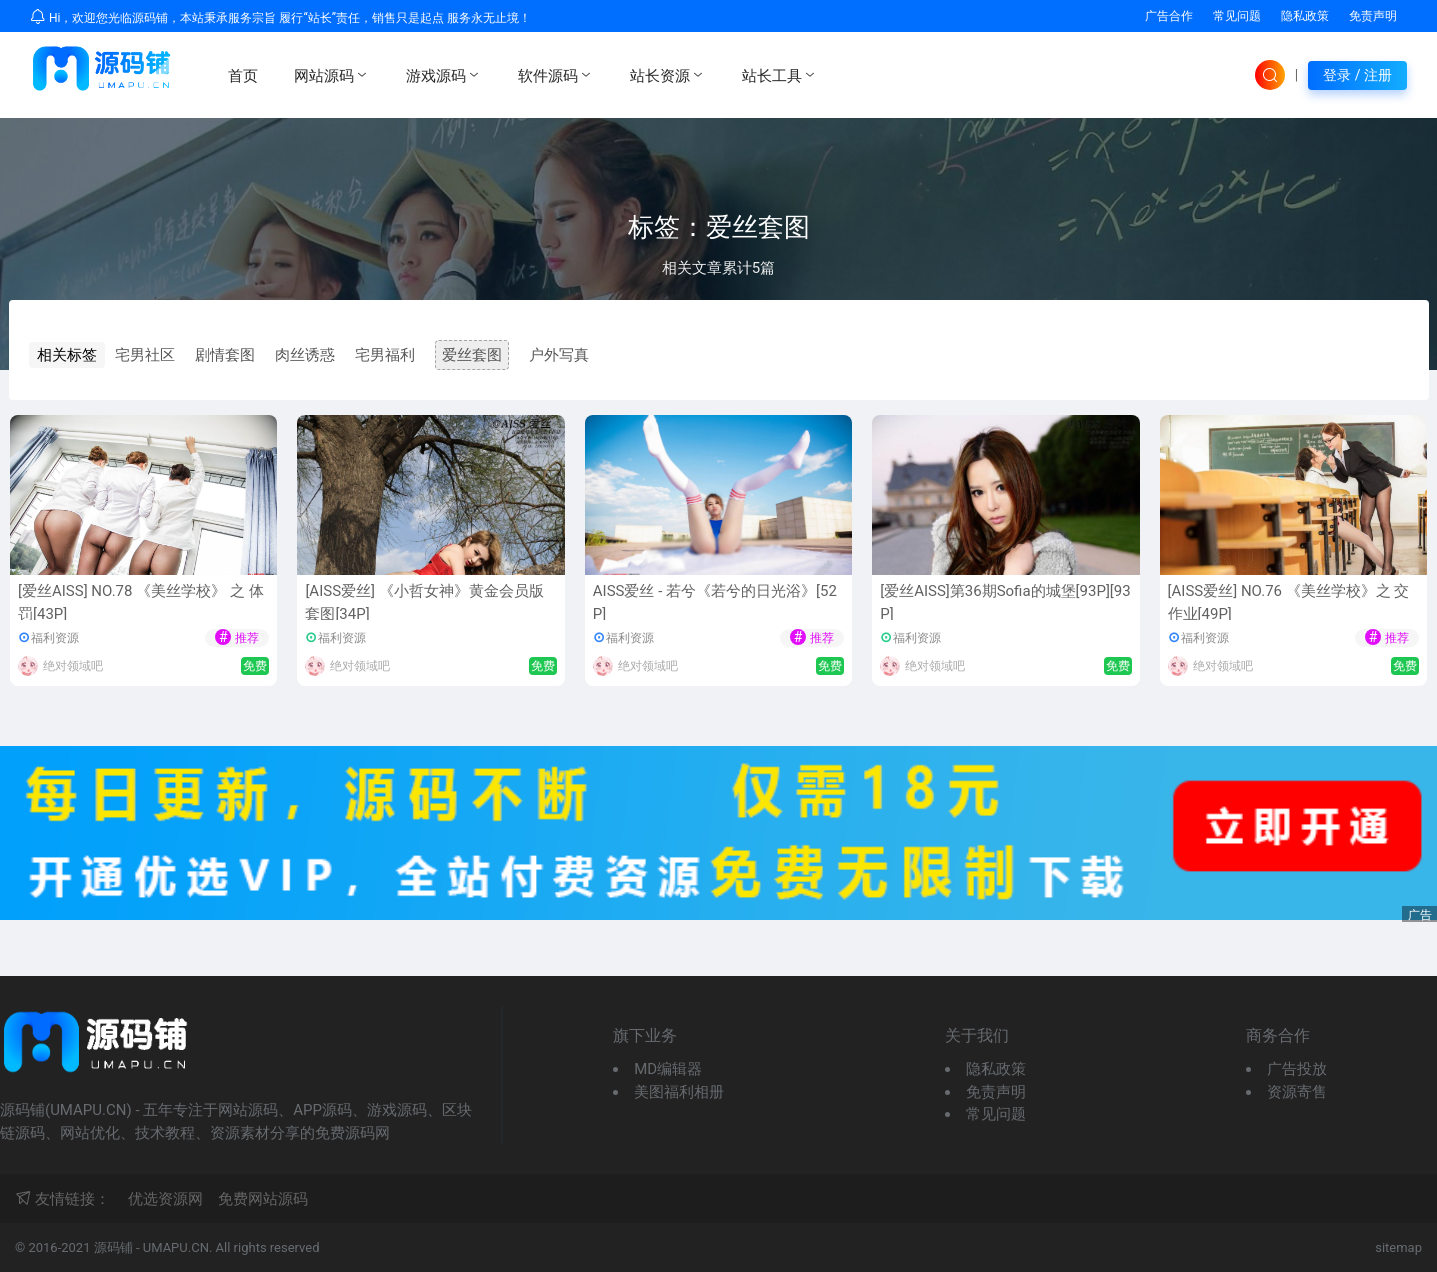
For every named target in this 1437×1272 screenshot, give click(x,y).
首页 (243, 76)
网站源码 (332, 75)
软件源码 (556, 75)
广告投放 (1297, 1069)
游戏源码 (444, 75)
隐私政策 (1305, 16)
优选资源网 (165, 1199)
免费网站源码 (263, 1199)
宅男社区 (145, 355)
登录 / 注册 (1357, 75)
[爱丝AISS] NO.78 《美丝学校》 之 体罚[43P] (141, 602)
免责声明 (1373, 16)
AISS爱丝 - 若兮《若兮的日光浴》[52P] (715, 602)
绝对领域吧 (73, 666)
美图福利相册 (679, 1092)
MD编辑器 (668, 1069)
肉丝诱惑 (305, 355)
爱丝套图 (472, 355)
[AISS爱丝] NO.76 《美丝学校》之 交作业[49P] (1289, 602)
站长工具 (780, 75)
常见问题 (1237, 16)
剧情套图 (225, 355)
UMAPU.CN (176, 1247)
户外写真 (559, 355)
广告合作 (1169, 16)
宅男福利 (385, 355)
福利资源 (55, 638)
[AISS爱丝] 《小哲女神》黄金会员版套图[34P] (424, 602)
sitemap (1398, 1247)
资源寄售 (1297, 1092)
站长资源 (668, 75)
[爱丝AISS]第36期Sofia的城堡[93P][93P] (1005, 602)
